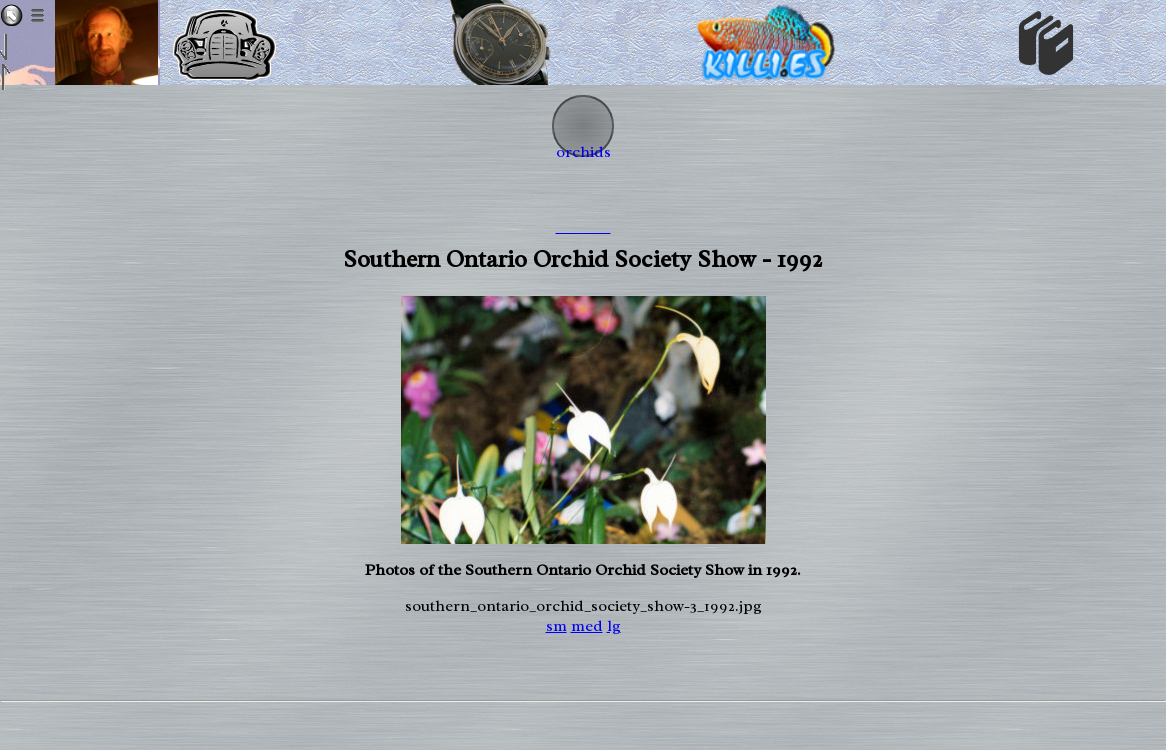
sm (556, 626)
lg (614, 626)
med (587, 626)
